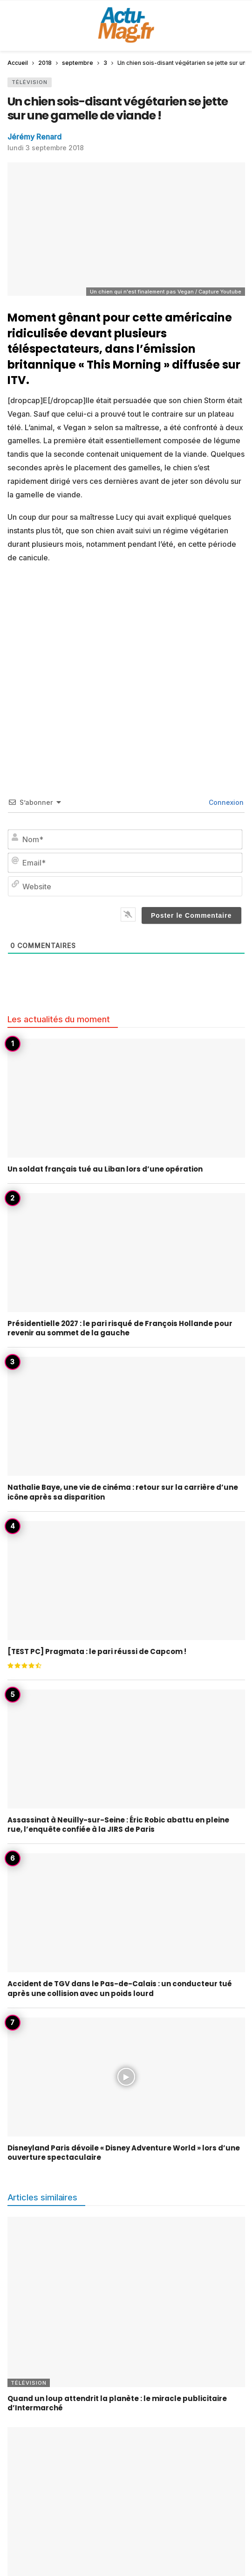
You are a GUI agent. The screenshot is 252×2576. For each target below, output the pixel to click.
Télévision (30, 82)
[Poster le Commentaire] (191, 915)
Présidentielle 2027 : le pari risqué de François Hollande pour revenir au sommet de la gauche (119, 1328)
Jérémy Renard (34, 136)
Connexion (225, 802)
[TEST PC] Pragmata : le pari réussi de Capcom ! (96, 1651)
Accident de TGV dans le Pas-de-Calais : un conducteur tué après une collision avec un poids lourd (119, 1988)
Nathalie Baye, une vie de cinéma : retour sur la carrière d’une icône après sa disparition (122, 1491)
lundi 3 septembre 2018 (45, 148)
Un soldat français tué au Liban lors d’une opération (105, 1169)
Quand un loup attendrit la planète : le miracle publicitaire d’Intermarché (117, 2403)
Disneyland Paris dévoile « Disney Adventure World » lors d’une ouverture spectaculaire (123, 2152)
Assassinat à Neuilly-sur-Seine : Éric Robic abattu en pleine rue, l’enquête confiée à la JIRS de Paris (118, 1824)
